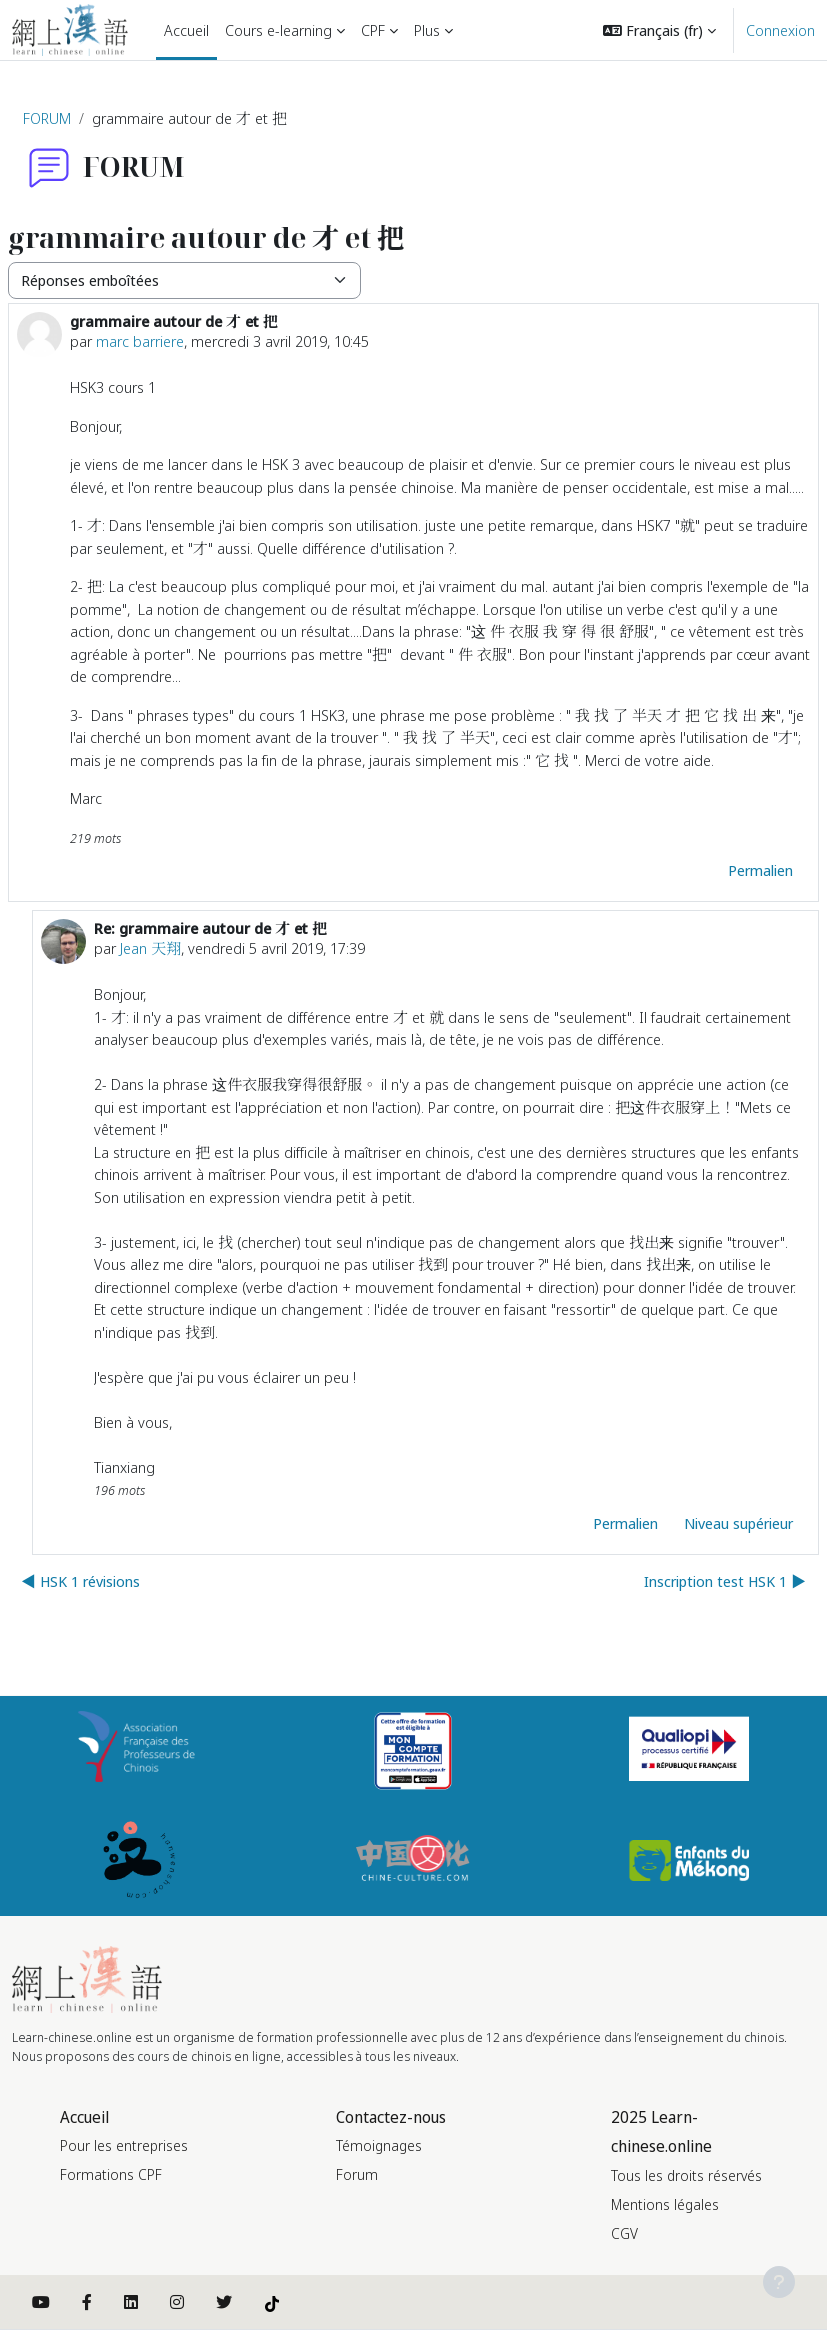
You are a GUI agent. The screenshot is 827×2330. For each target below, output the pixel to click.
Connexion (780, 30)
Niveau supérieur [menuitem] (738, 1523)
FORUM (47, 118)
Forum (357, 2174)
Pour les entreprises (124, 2145)
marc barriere (140, 341)
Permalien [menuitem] (760, 870)
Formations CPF (111, 2174)
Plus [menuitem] (427, 30)
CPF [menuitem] (373, 30)
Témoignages (379, 2145)
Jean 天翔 (150, 948)
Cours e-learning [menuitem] (278, 30)
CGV (624, 2233)
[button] (659, 30)
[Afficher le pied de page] (779, 2282)
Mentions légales (665, 2204)
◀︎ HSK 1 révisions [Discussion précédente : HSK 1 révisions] (80, 1581)
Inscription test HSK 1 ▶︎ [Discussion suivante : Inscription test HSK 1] (725, 1581)
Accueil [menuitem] (186, 30)
